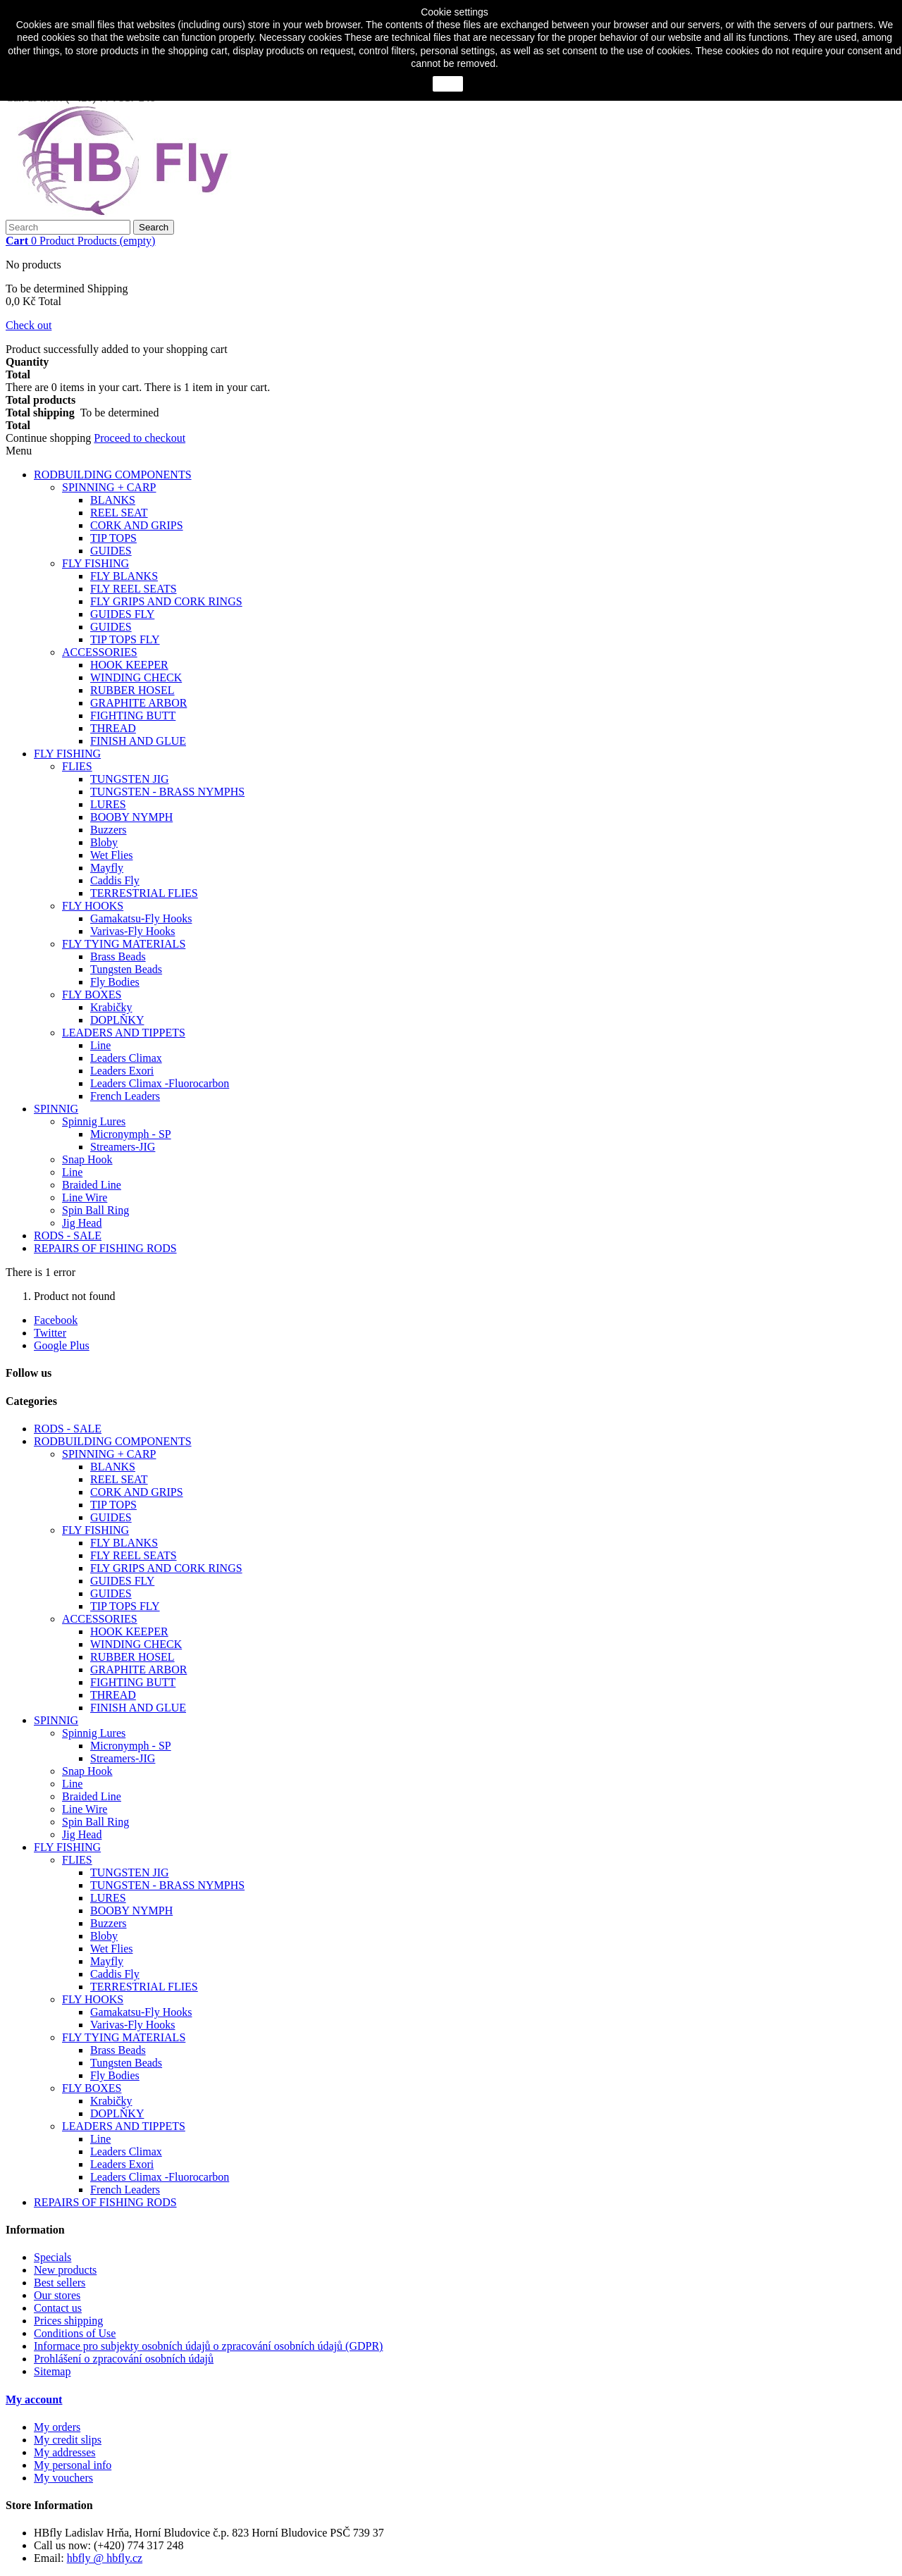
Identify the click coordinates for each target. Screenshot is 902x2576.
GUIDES (111, 551)
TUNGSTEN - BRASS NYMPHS (167, 792)
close (447, 83)
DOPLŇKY (117, 1020)
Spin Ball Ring (95, 1210)
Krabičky (111, 1007)
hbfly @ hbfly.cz (104, 2558)
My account (34, 2399)
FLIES (77, 766)
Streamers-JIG (122, 1147)
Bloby (104, 842)
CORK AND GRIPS (136, 525)
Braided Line (91, 1185)
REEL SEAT (119, 513)
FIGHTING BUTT (132, 716)
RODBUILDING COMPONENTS (113, 475)
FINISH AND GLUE (138, 741)
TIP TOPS (113, 538)
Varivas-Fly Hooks (132, 931)
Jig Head (81, 1223)
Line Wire (84, 1197)
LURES (108, 804)
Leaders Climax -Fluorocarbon (159, 1083)
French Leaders (125, 1096)
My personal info (72, 2465)
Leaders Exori (122, 1071)
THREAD (113, 728)
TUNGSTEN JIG (129, 779)
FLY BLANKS (124, 576)
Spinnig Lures (93, 1121)
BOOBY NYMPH (131, 817)
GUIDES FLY (122, 614)
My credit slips (67, 2440)
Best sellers (59, 2283)
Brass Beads (118, 956)
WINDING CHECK (136, 677)
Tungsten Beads (126, 969)
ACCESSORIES (99, 652)
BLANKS (112, 500)
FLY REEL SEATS (133, 589)
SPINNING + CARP (109, 487)
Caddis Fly (115, 880)
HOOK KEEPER (129, 665)
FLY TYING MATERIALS (123, 944)
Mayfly (106, 868)
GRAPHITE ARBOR (138, 703)
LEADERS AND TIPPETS (123, 1033)
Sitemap (52, 2371)
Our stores (57, 2295)
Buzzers (108, 830)
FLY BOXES (91, 995)
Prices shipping (68, 2321)
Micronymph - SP (130, 1134)
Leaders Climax (126, 1058)
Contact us (58, 2308)
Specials (52, 2257)
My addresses (65, 2452)
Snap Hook (87, 1159)
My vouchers (63, 2478)
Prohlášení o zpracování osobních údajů (124, 2359)
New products (65, 2270)
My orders (57, 2427)
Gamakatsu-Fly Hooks (141, 918)
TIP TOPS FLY (125, 639)
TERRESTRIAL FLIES (144, 893)
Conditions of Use (75, 2333)
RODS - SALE (67, 1235)
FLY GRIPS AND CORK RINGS (166, 601)
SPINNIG (56, 1109)
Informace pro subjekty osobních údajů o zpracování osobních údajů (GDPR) (208, 2346)
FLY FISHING (95, 563)
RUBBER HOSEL (132, 690)
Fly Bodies (115, 982)
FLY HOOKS (92, 906)
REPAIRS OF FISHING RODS (105, 1248)
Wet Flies (111, 855)
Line (100, 1045)
